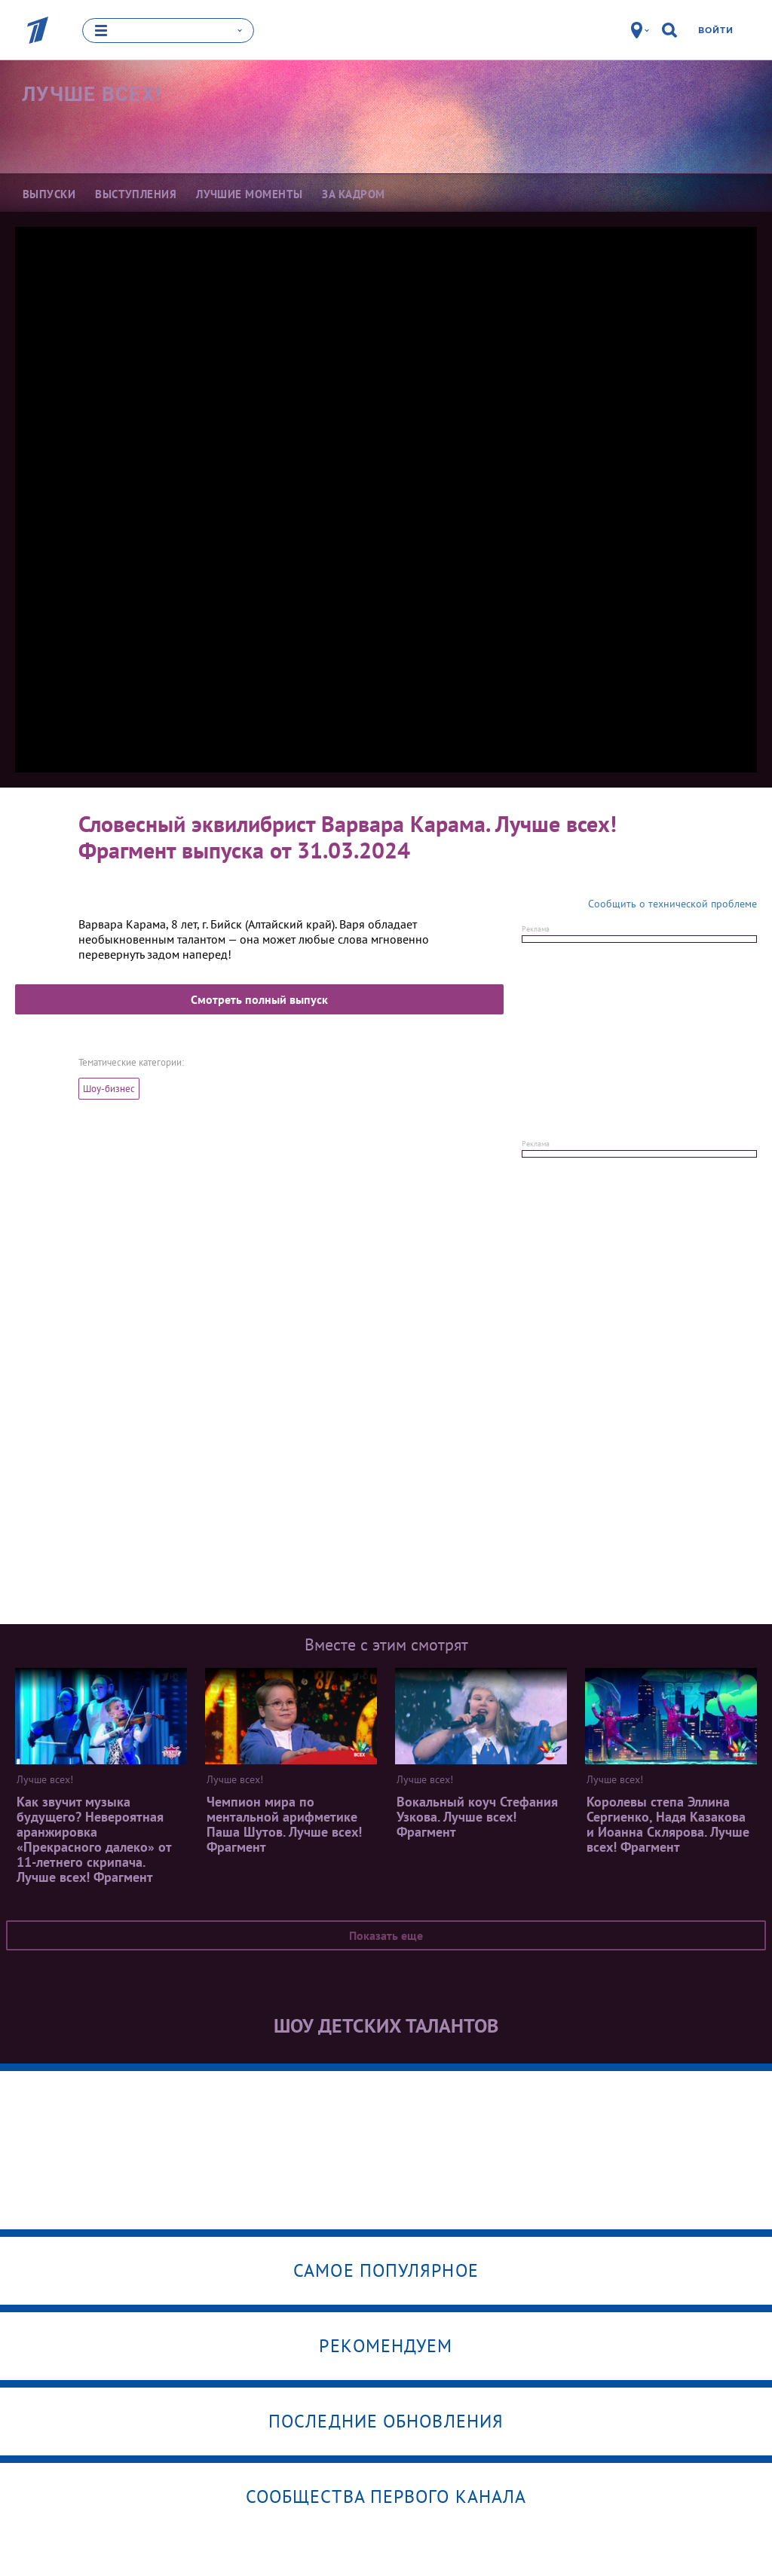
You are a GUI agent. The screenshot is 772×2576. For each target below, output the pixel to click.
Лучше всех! (91, 94)
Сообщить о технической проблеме (672, 903)
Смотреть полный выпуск (259, 998)
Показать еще (386, 1934)
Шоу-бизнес (109, 1087)
